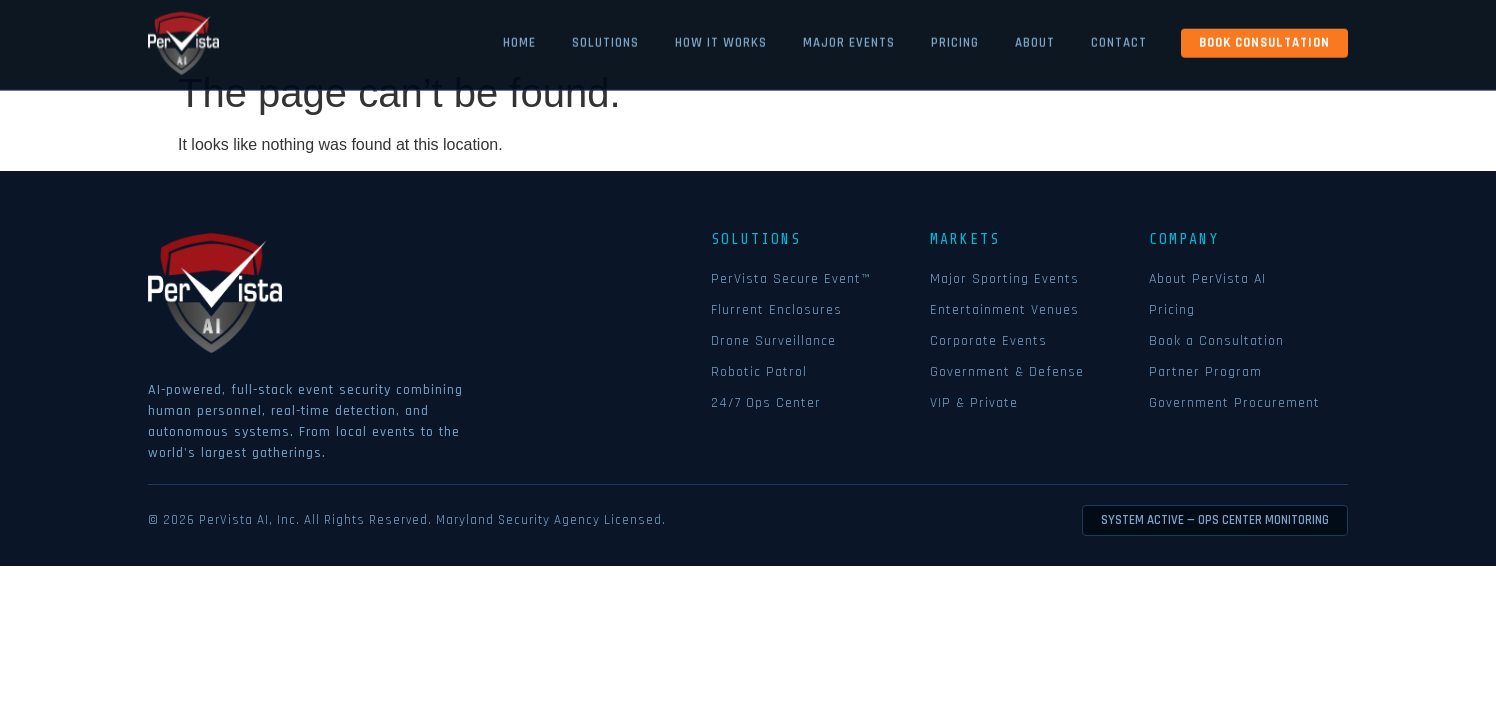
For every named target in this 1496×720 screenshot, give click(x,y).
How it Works (721, 39)
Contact (1119, 39)
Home (519, 39)
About (1035, 39)
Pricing (955, 39)
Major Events (849, 39)
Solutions (605, 39)
